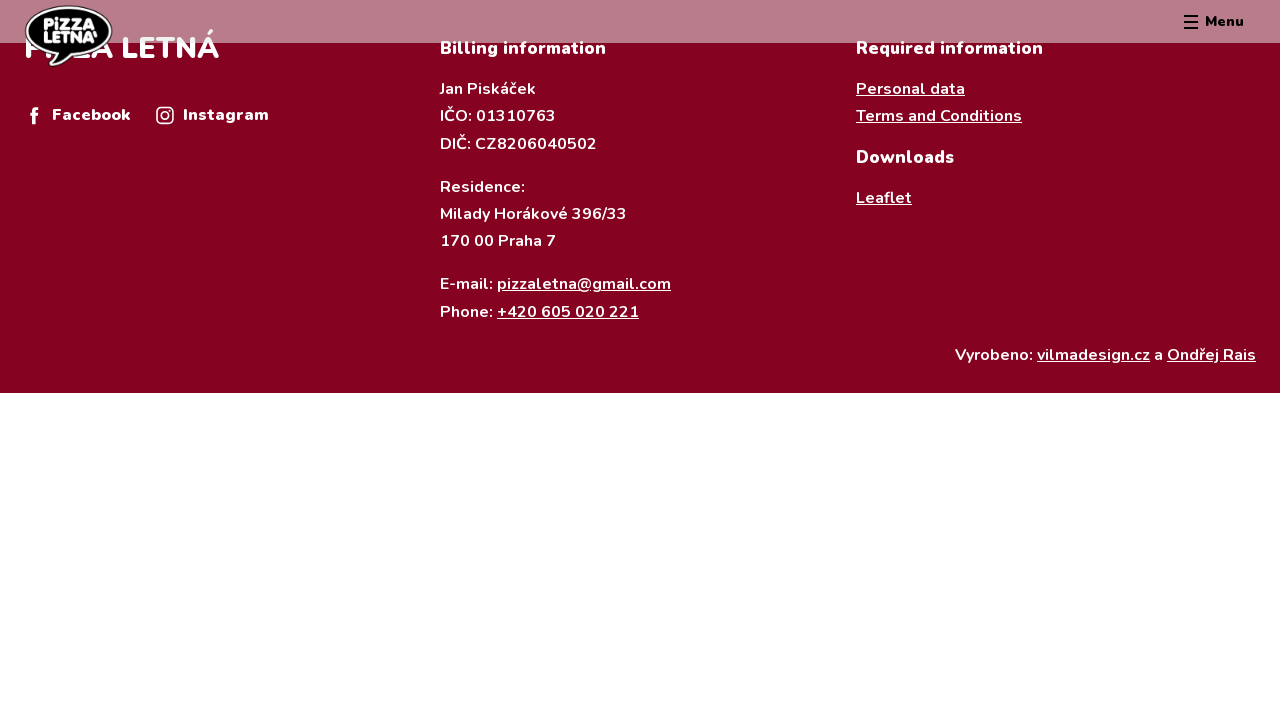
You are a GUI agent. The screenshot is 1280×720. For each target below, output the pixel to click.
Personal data (910, 89)
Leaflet (884, 198)
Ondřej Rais (1211, 355)
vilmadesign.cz (1093, 355)
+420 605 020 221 (568, 312)
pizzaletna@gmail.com (584, 284)
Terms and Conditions (939, 116)
